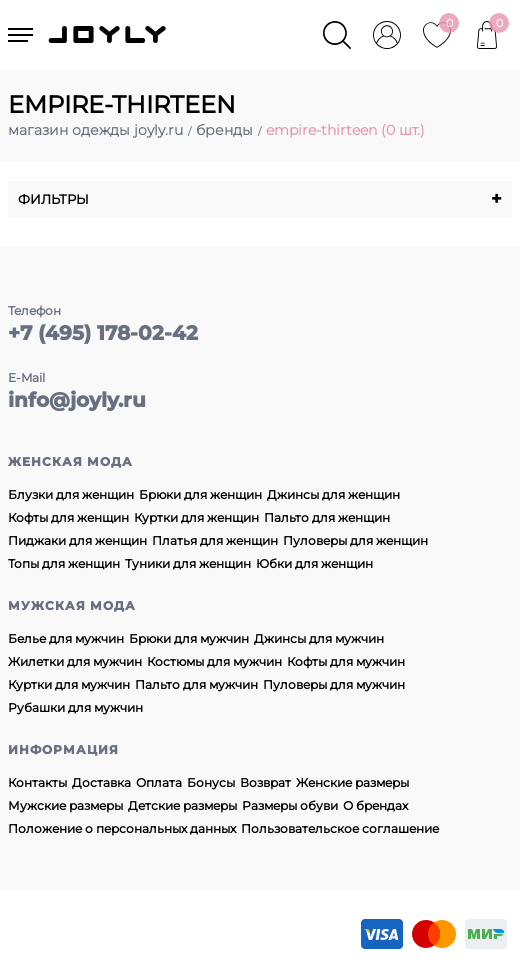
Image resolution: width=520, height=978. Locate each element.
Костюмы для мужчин (214, 661)
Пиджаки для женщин (77, 540)
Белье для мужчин (66, 638)
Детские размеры (182, 805)
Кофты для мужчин (346, 661)
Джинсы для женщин (333, 494)
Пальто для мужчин (196, 684)
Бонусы (211, 782)
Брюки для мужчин (189, 638)
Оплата (159, 782)
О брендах (375, 805)
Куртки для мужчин (69, 684)
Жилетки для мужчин (75, 661)
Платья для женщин (215, 540)
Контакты (37, 782)
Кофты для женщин (68, 517)
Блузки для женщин (71, 494)
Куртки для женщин (196, 517)
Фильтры (260, 199)
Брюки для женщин (200, 494)
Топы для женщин (64, 563)
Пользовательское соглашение (340, 828)
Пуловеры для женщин (355, 540)
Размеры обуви (290, 805)
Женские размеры (352, 782)
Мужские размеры (65, 805)
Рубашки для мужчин (75, 707)
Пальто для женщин (327, 517)
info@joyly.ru (77, 400)
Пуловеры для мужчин (334, 684)
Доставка (101, 782)
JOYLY (109, 35)
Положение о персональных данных (122, 828)
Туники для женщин (188, 563)
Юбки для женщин (314, 563)
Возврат (265, 782)
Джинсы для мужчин (319, 638)
